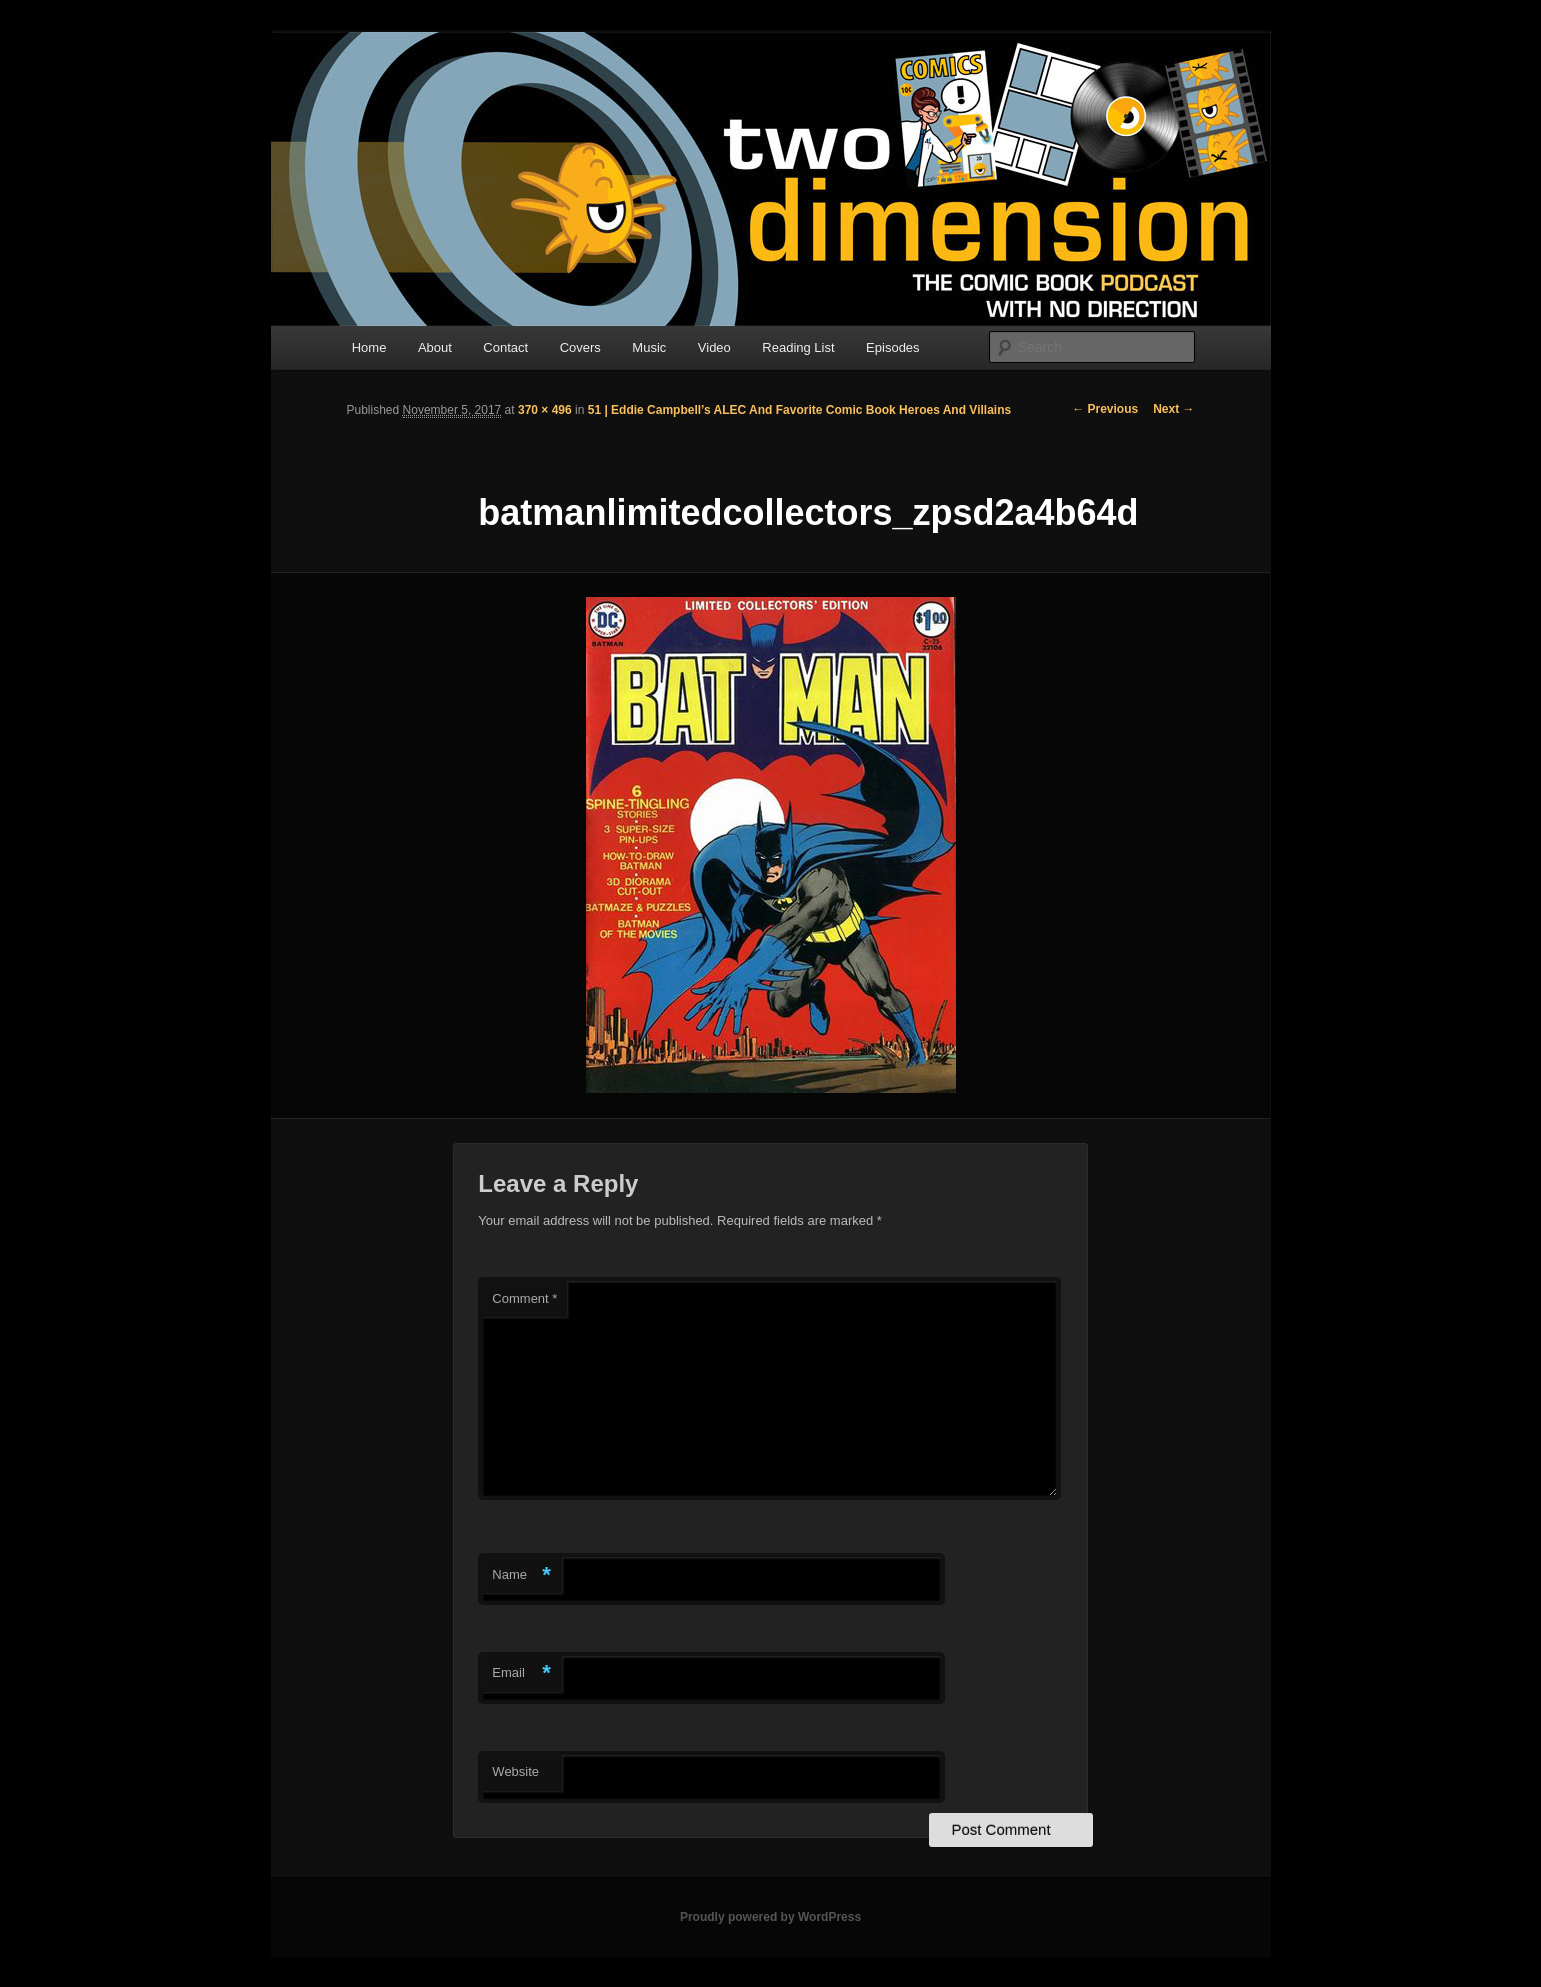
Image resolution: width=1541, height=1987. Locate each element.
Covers (580, 347)
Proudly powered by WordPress (770, 1917)
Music (649, 347)
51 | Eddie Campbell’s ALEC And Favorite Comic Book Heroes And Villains (799, 410)
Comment (524, 1298)
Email (521, 1673)
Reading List (798, 347)
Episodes (892, 347)
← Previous (1105, 409)
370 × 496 (545, 410)
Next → (1173, 409)
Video (714, 347)
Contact (505, 347)
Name (521, 1575)
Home (369, 347)
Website (515, 1771)
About (435, 347)
